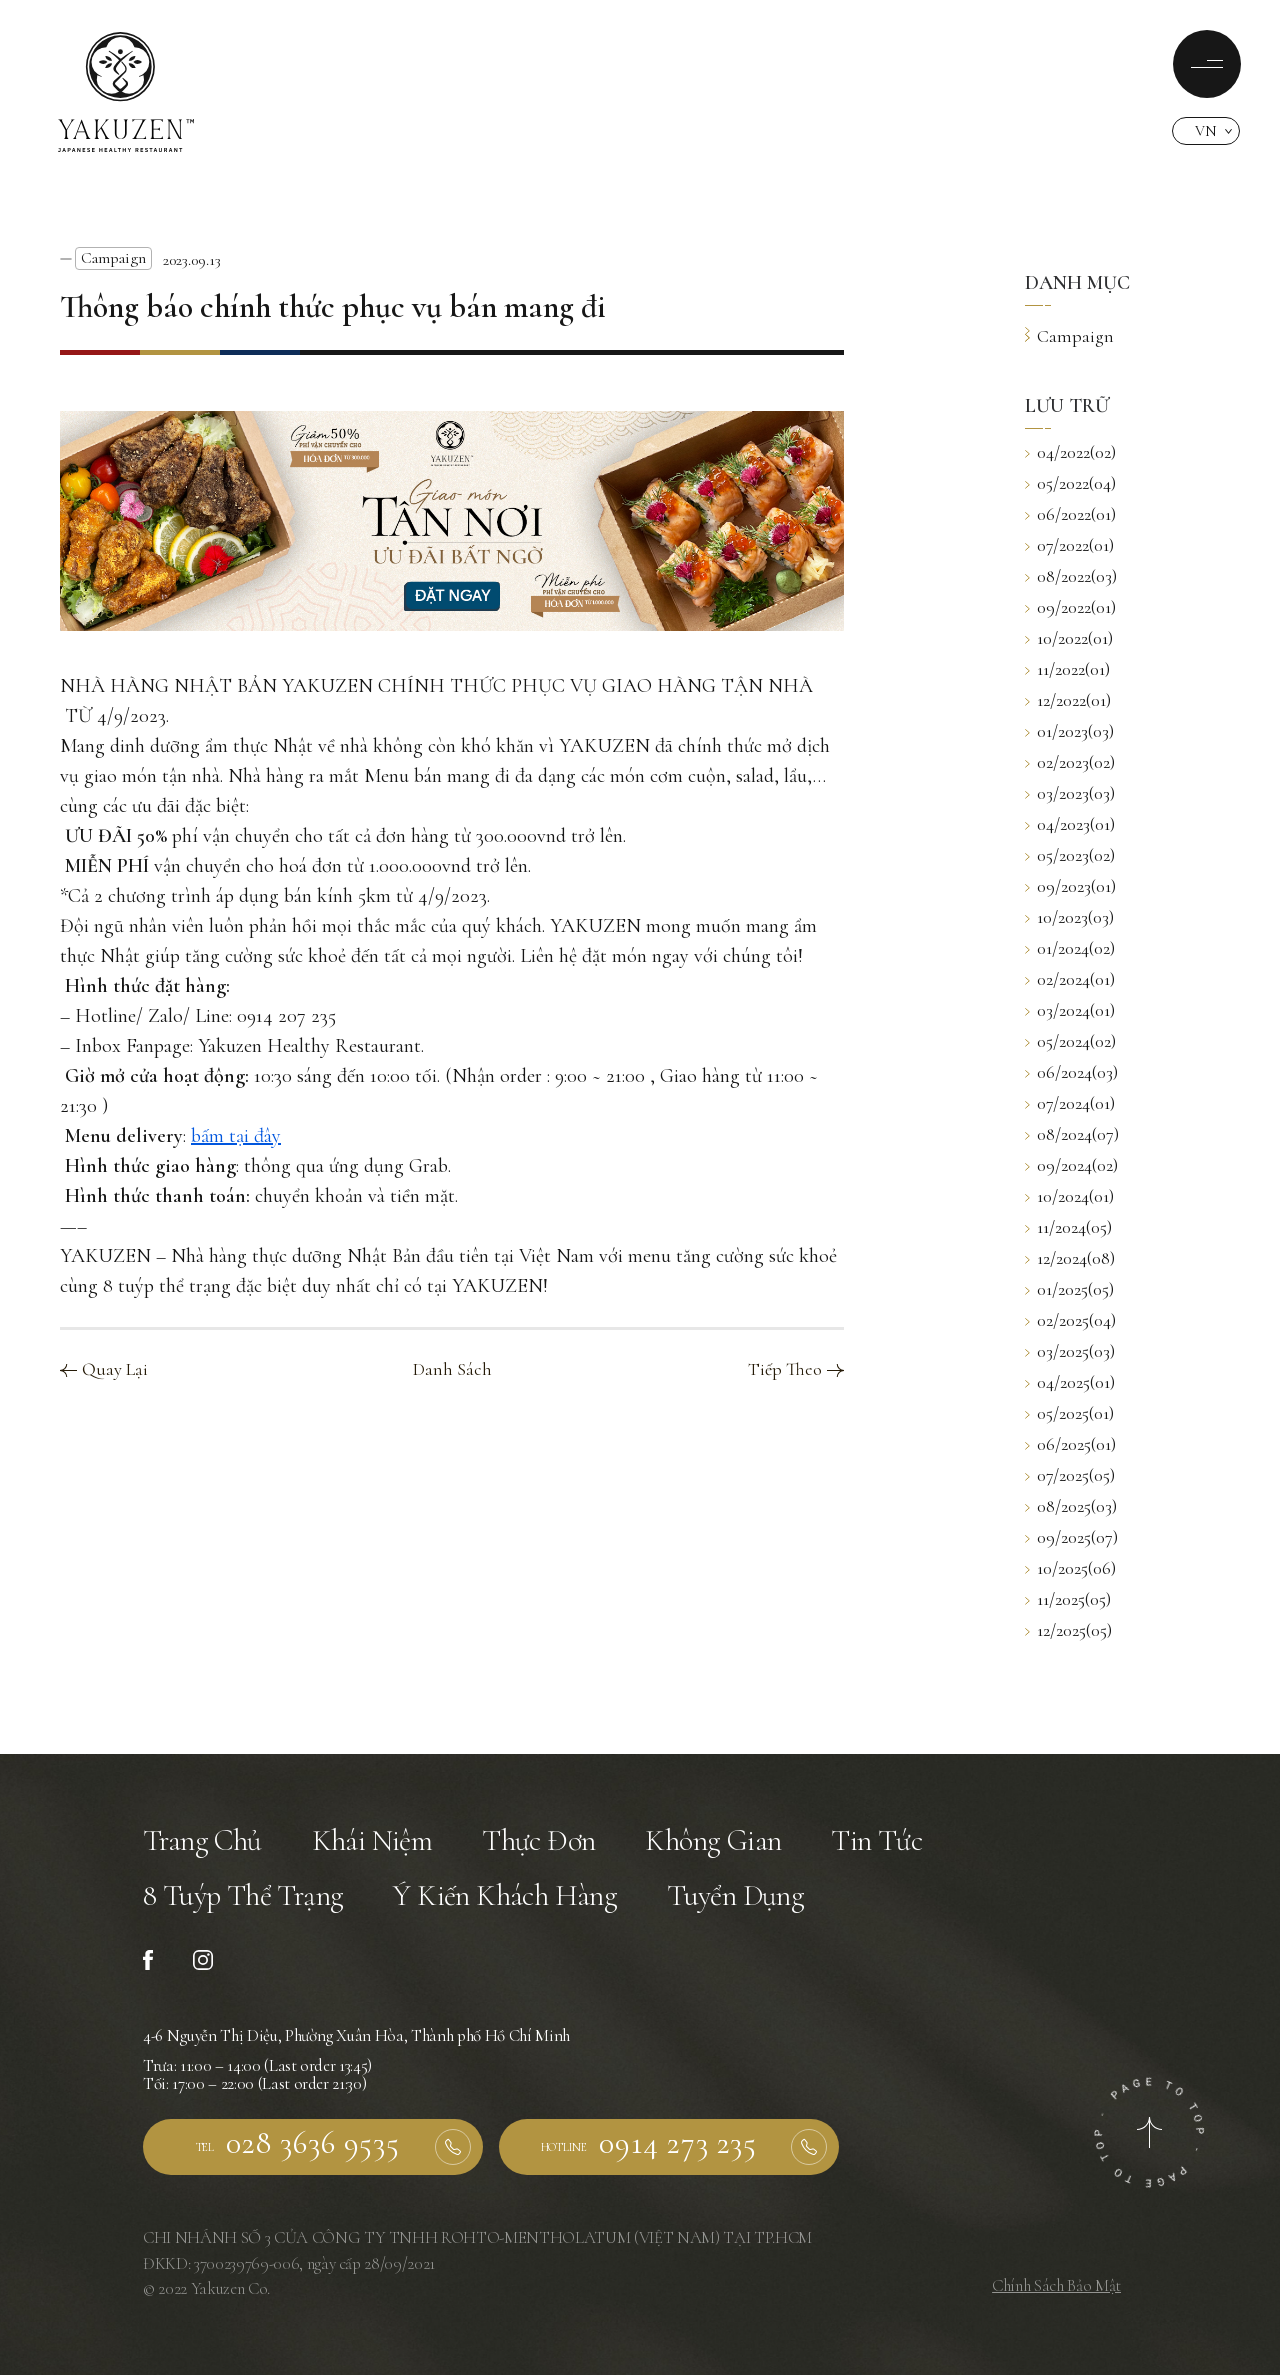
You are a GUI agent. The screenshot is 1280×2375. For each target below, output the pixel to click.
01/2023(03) (1069, 731)
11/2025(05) (1068, 1599)
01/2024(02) (1070, 948)
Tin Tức (876, 1840)
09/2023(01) (1070, 886)
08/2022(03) (1071, 576)
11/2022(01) (1067, 669)
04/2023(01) (1070, 824)
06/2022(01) (1070, 514)
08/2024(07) (1072, 1134)
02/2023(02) (1070, 762)
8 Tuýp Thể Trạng (243, 1895)
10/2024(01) (1069, 1196)
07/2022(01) (1069, 545)
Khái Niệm (372, 1840)
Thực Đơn (538, 1840)
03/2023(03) (1070, 793)
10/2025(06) (1070, 1568)
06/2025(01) (1070, 1444)
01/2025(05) (1069, 1289)
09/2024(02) (1071, 1165)
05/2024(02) (1070, 1041)
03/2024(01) (1070, 1010)
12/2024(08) (1070, 1258)
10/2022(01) (1069, 638)
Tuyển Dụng (735, 1895)
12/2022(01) (1068, 700)
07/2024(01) (1070, 1103)
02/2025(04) (1070, 1320)
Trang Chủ (202, 1840)
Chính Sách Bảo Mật (1056, 2285)
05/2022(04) (1070, 483)
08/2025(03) (1071, 1506)
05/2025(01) (1069, 1413)
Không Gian (713, 1840)
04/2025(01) (1070, 1382)
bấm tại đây (236, 1136)
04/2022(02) (1070, 452)
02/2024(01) (1070, 979)
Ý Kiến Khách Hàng (505, 1895)
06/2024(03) (1071, 1072)
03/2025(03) (1070, 1351)
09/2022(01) (1070, 607)
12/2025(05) (1068, 1630)
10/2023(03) (1069, 917)
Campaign (113, 258)
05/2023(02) (1070, 855)
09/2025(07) (1071, 1537)
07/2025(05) (1070, 1475)
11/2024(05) (1068, 1227)
